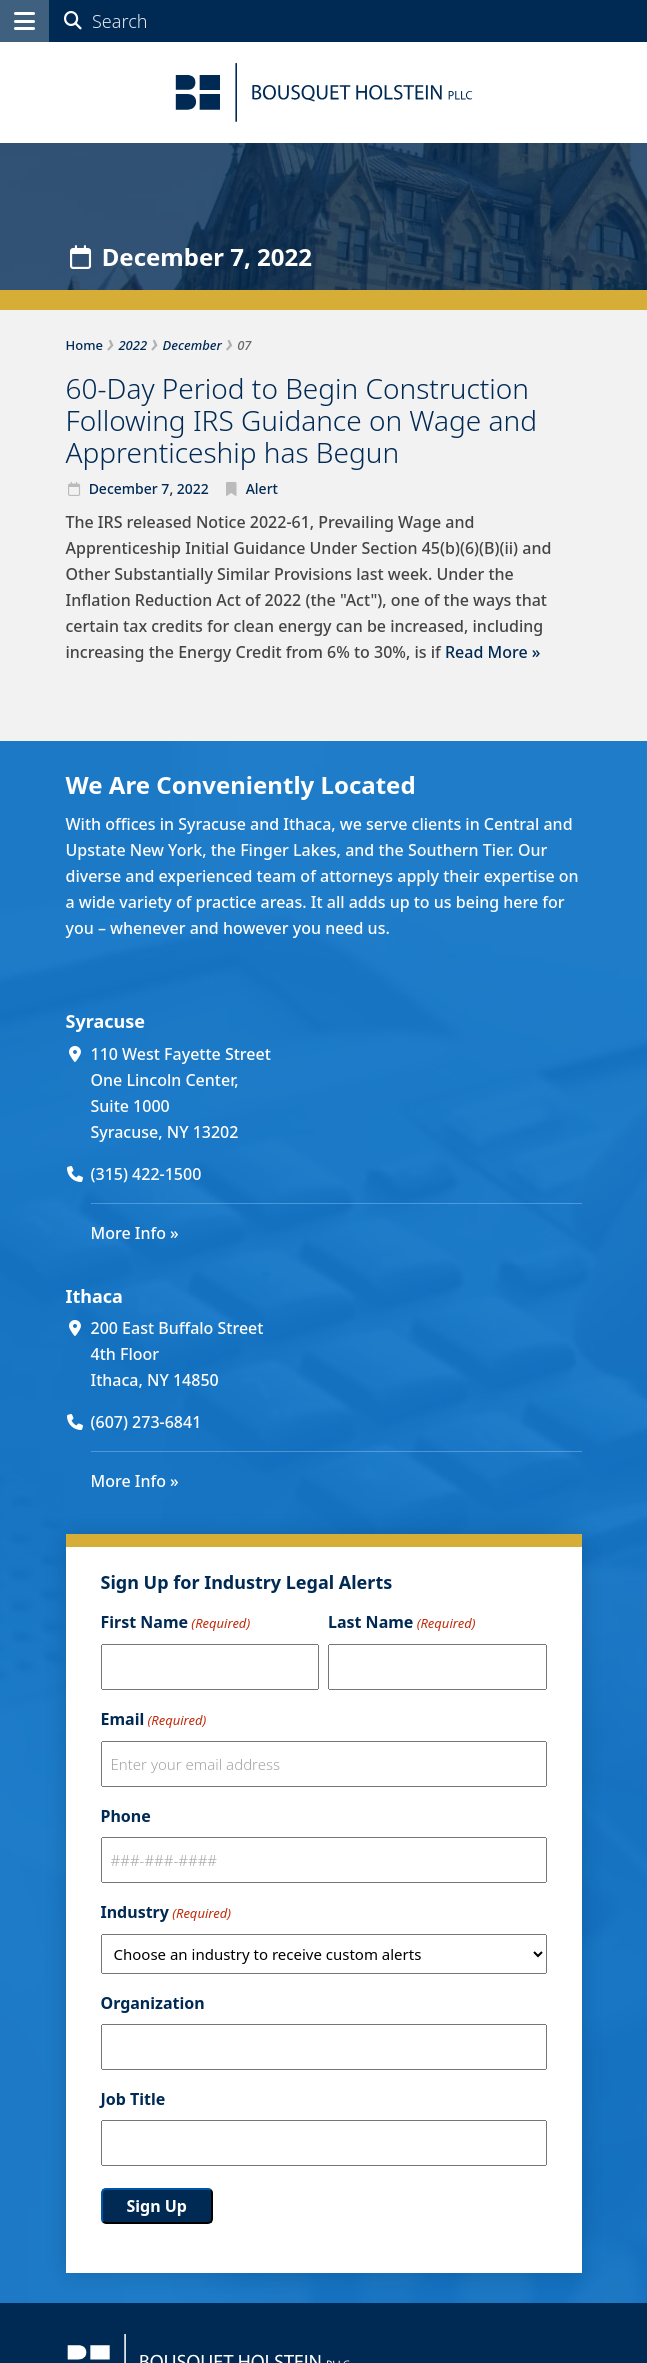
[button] (24, 21)
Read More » (492, 652)
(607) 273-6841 (146, 1422)
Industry (166, 1913)
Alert (262, 488)
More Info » (135, 1233)
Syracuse (105, 1021)
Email (154, 1720)
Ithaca (94, 1296)
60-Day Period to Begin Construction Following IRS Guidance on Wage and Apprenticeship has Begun (301, 420)
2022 (193, 488)
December (123, 488)
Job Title (133, 2099)
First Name (176, 1623)
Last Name (401, 1623)
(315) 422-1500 (146, 1174)
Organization (153, 2003)
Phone (126, 1816)
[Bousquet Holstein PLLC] (324, 92)
